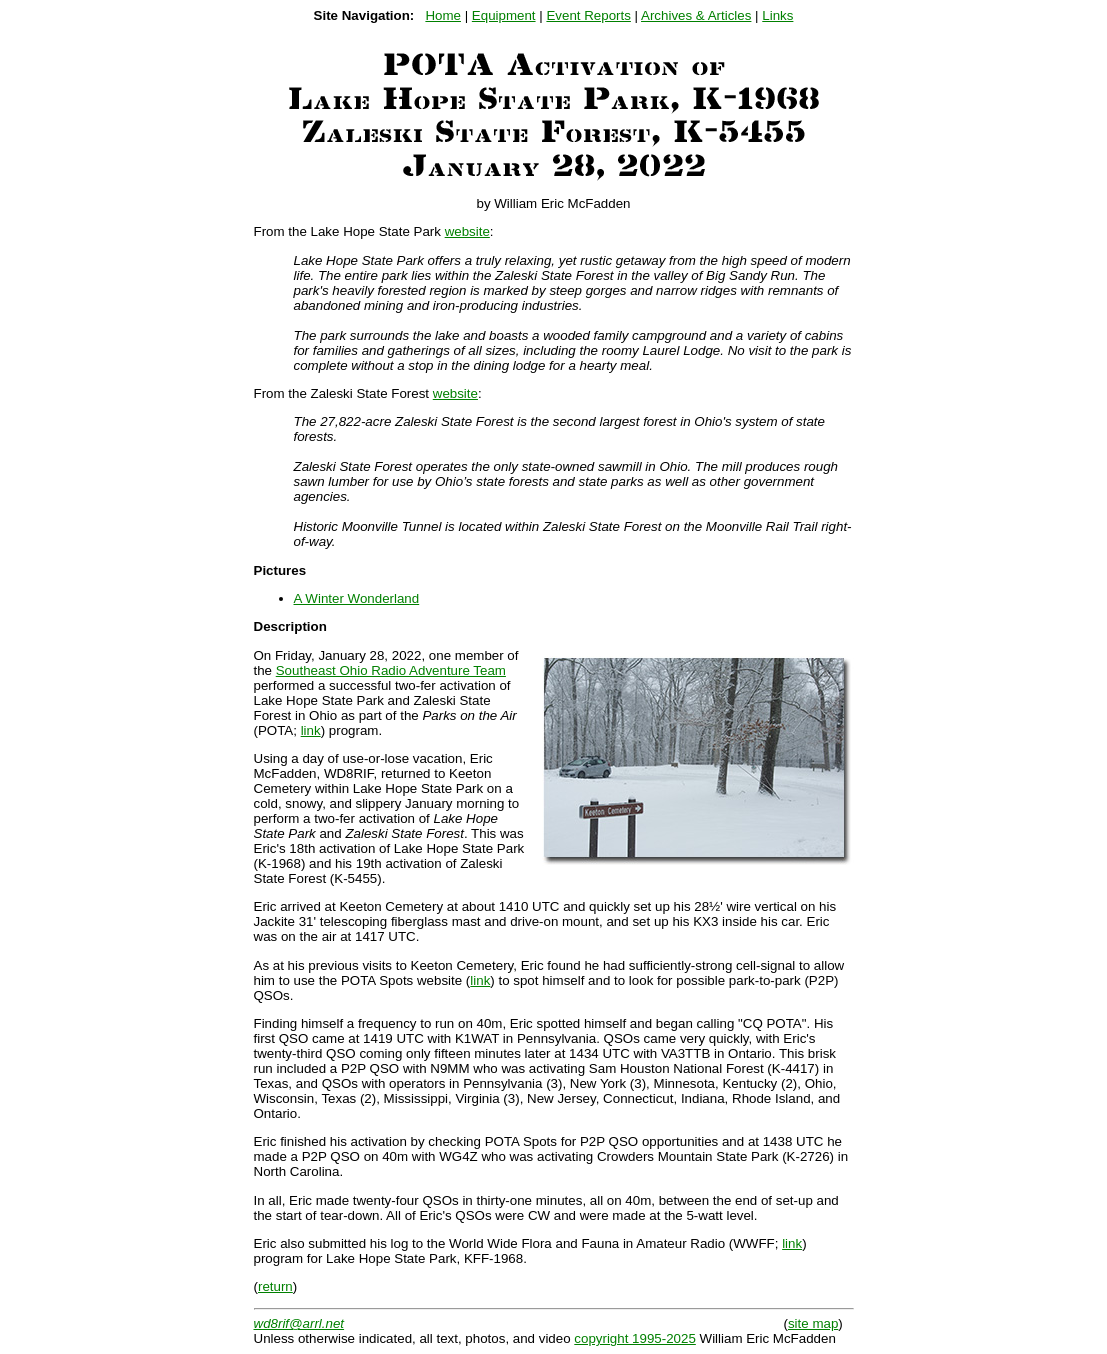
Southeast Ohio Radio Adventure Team (391, 670)
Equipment (504, 15)
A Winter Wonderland (357, 598)
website (467, 231)
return (275, 1286)
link (311, 730)
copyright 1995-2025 (635, 1338)
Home (443, 15)
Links (777, 15)
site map (813, 1323)
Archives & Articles (696, 15)
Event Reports (588, 15)
